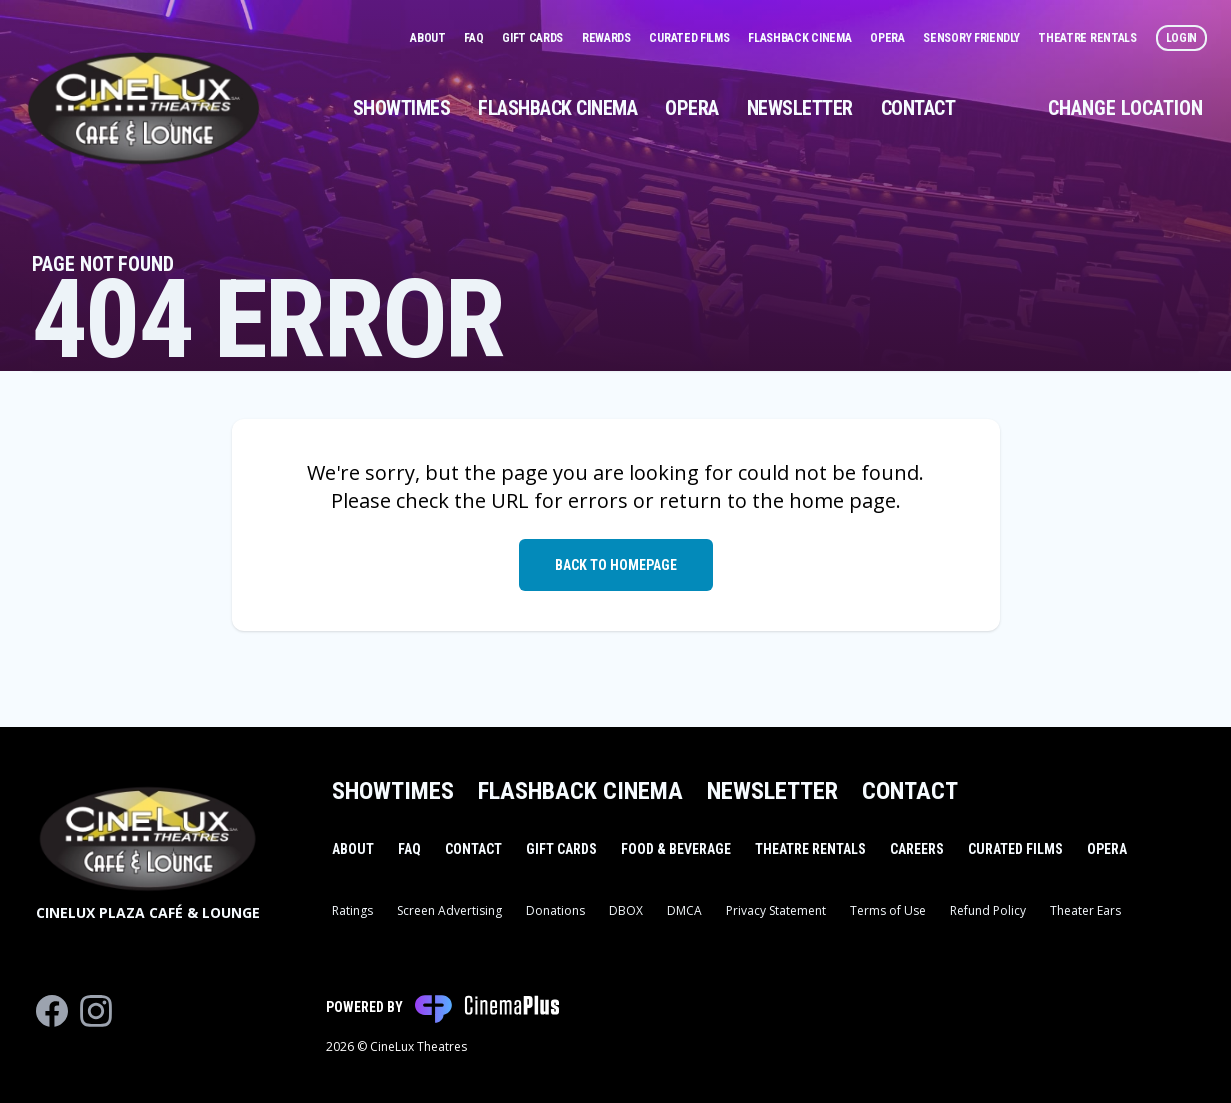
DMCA (684, 910)
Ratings (352, 910)
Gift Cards (534, 38)
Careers (917, 849)
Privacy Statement (776, 910)
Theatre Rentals (1088, 38)
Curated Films (690, 38)
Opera (888, 38)
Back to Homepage (616, 565)
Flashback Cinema (801, 38)
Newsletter (800, 108)
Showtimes (402, 108)
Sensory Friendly (972, 38)
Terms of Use (888, 910)
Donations (555, 910)
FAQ (475, 38)
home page (842, 500)
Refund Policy (988, 910)
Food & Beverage (676, 849)
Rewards (608, 38)
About (429, 38)
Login (1182, 38)
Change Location (1125, 108)
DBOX (626, 910)
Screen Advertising (449, 910)
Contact (918, 108)
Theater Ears (1085, 910)
